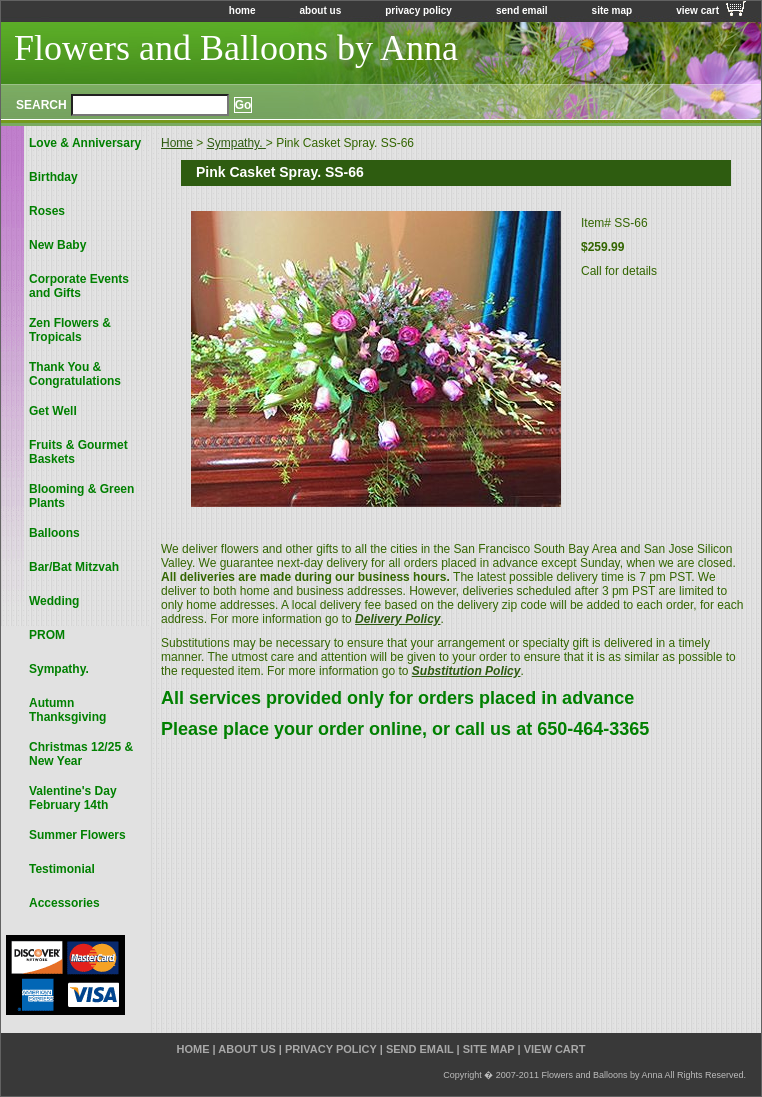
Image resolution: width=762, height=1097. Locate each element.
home (242, 10)
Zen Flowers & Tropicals (70, 330)
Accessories (64, 903)
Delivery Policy (397, 619)
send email (522, 10)
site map (612, 10)
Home (177, 143)
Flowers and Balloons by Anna (236, 48)
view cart (697, 10)
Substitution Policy (466, 671)
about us (321, 10)
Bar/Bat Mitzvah (74, 567)
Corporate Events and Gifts (79, 286)
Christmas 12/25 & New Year (81, 754)
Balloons (54, 533)
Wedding (54, 601)
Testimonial (62, 869)
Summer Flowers (77, 835)
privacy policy (418, 10)
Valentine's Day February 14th (73, 798)
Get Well (53, 411)
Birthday (53, 177)
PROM (47, 635)
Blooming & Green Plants (81, 496)
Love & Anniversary (85, 143)
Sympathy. (236, 143)
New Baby (57, 245)
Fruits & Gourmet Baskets (78, 452)
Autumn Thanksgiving (67, 710)
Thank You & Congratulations (75, 374)
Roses (47, 211)
